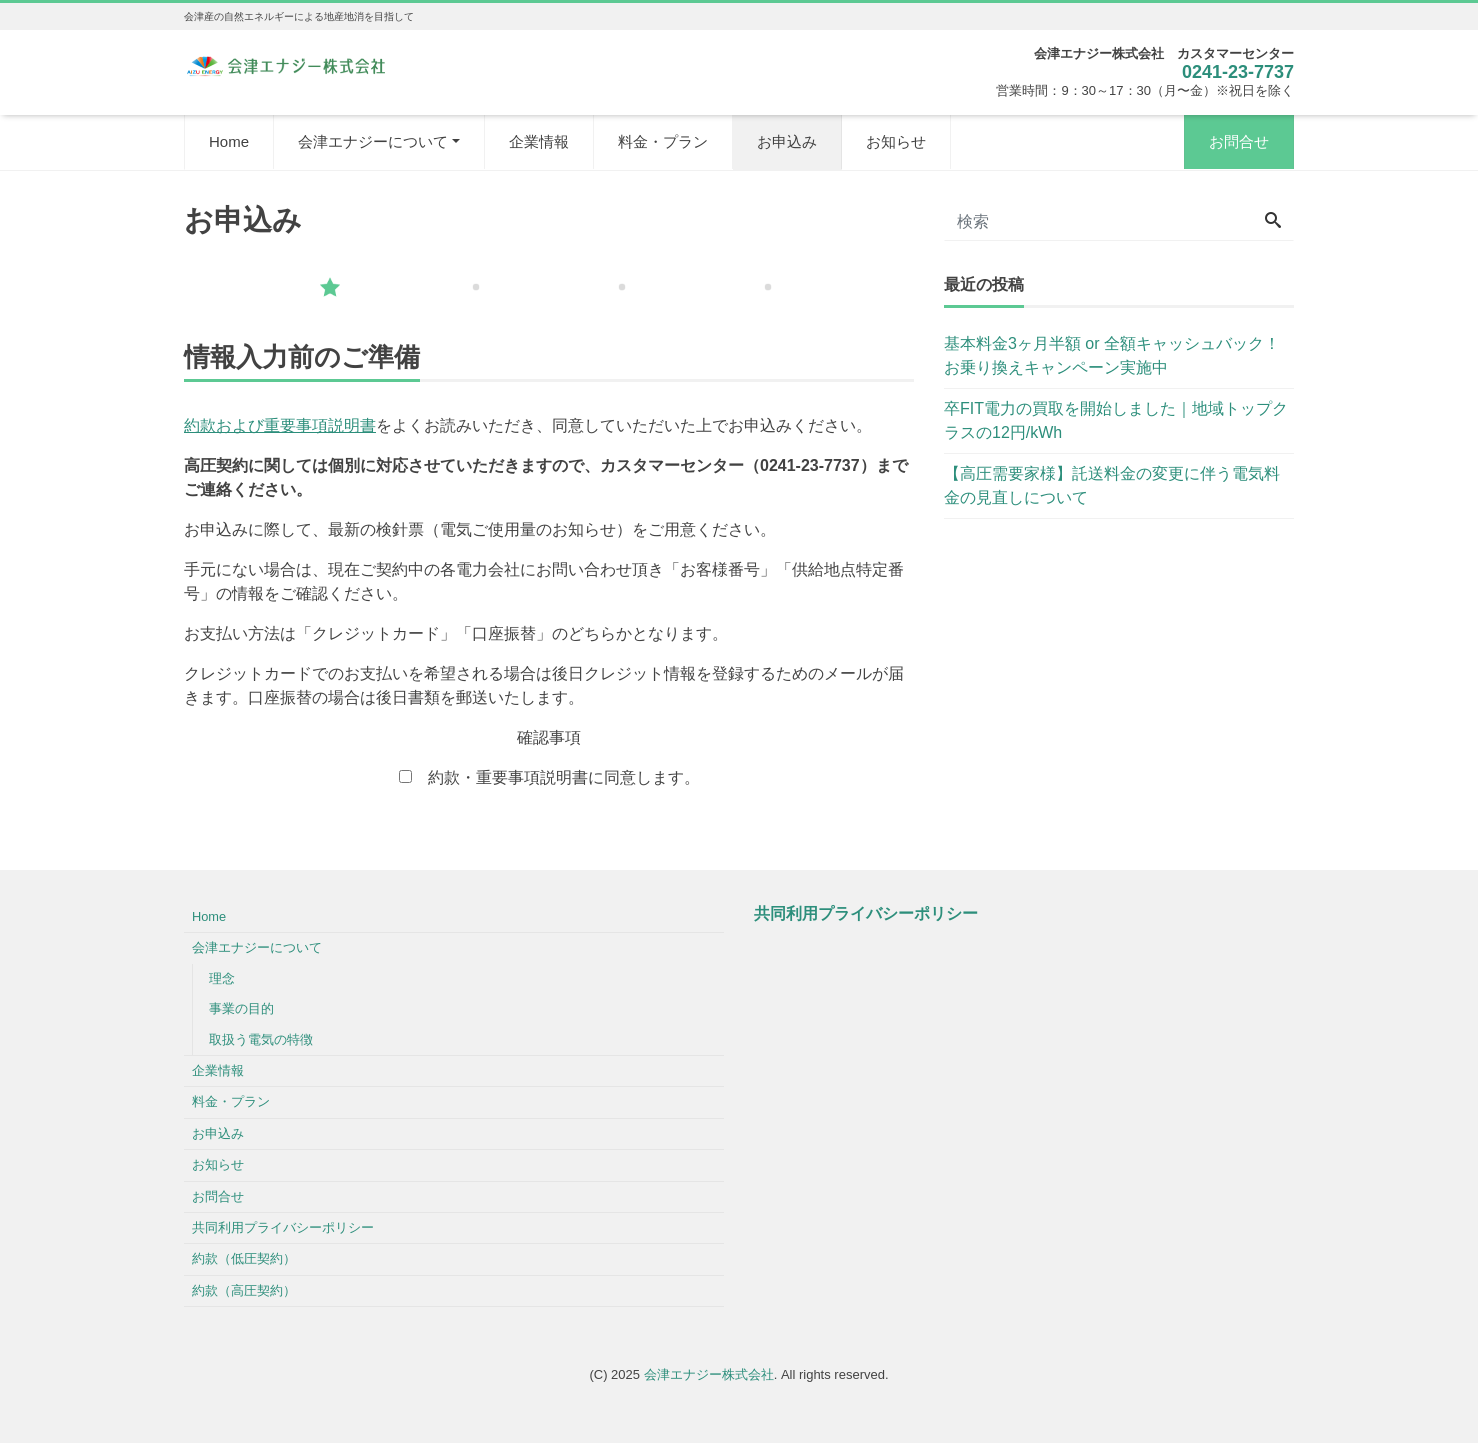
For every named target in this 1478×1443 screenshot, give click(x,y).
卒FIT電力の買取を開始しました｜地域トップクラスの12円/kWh (1116, 420)
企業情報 (539, 141)
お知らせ (896, 141)
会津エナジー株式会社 (709, 1374)
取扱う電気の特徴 (261, 1039)
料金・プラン (663, 141)
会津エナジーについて (373, 141)
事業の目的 (241, 1008)
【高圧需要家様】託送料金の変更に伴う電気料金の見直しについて (1112, 485)
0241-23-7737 (1238, 72)
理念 (222, 978)
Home (229, 141)
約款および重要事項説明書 (280, 425)
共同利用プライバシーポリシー (283, 1227)
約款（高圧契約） (244, 1290)
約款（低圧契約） (244, 1258)
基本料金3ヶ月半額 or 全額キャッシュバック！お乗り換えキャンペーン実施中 (1112, 355)
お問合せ (1239, 141)
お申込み (787, 141)
